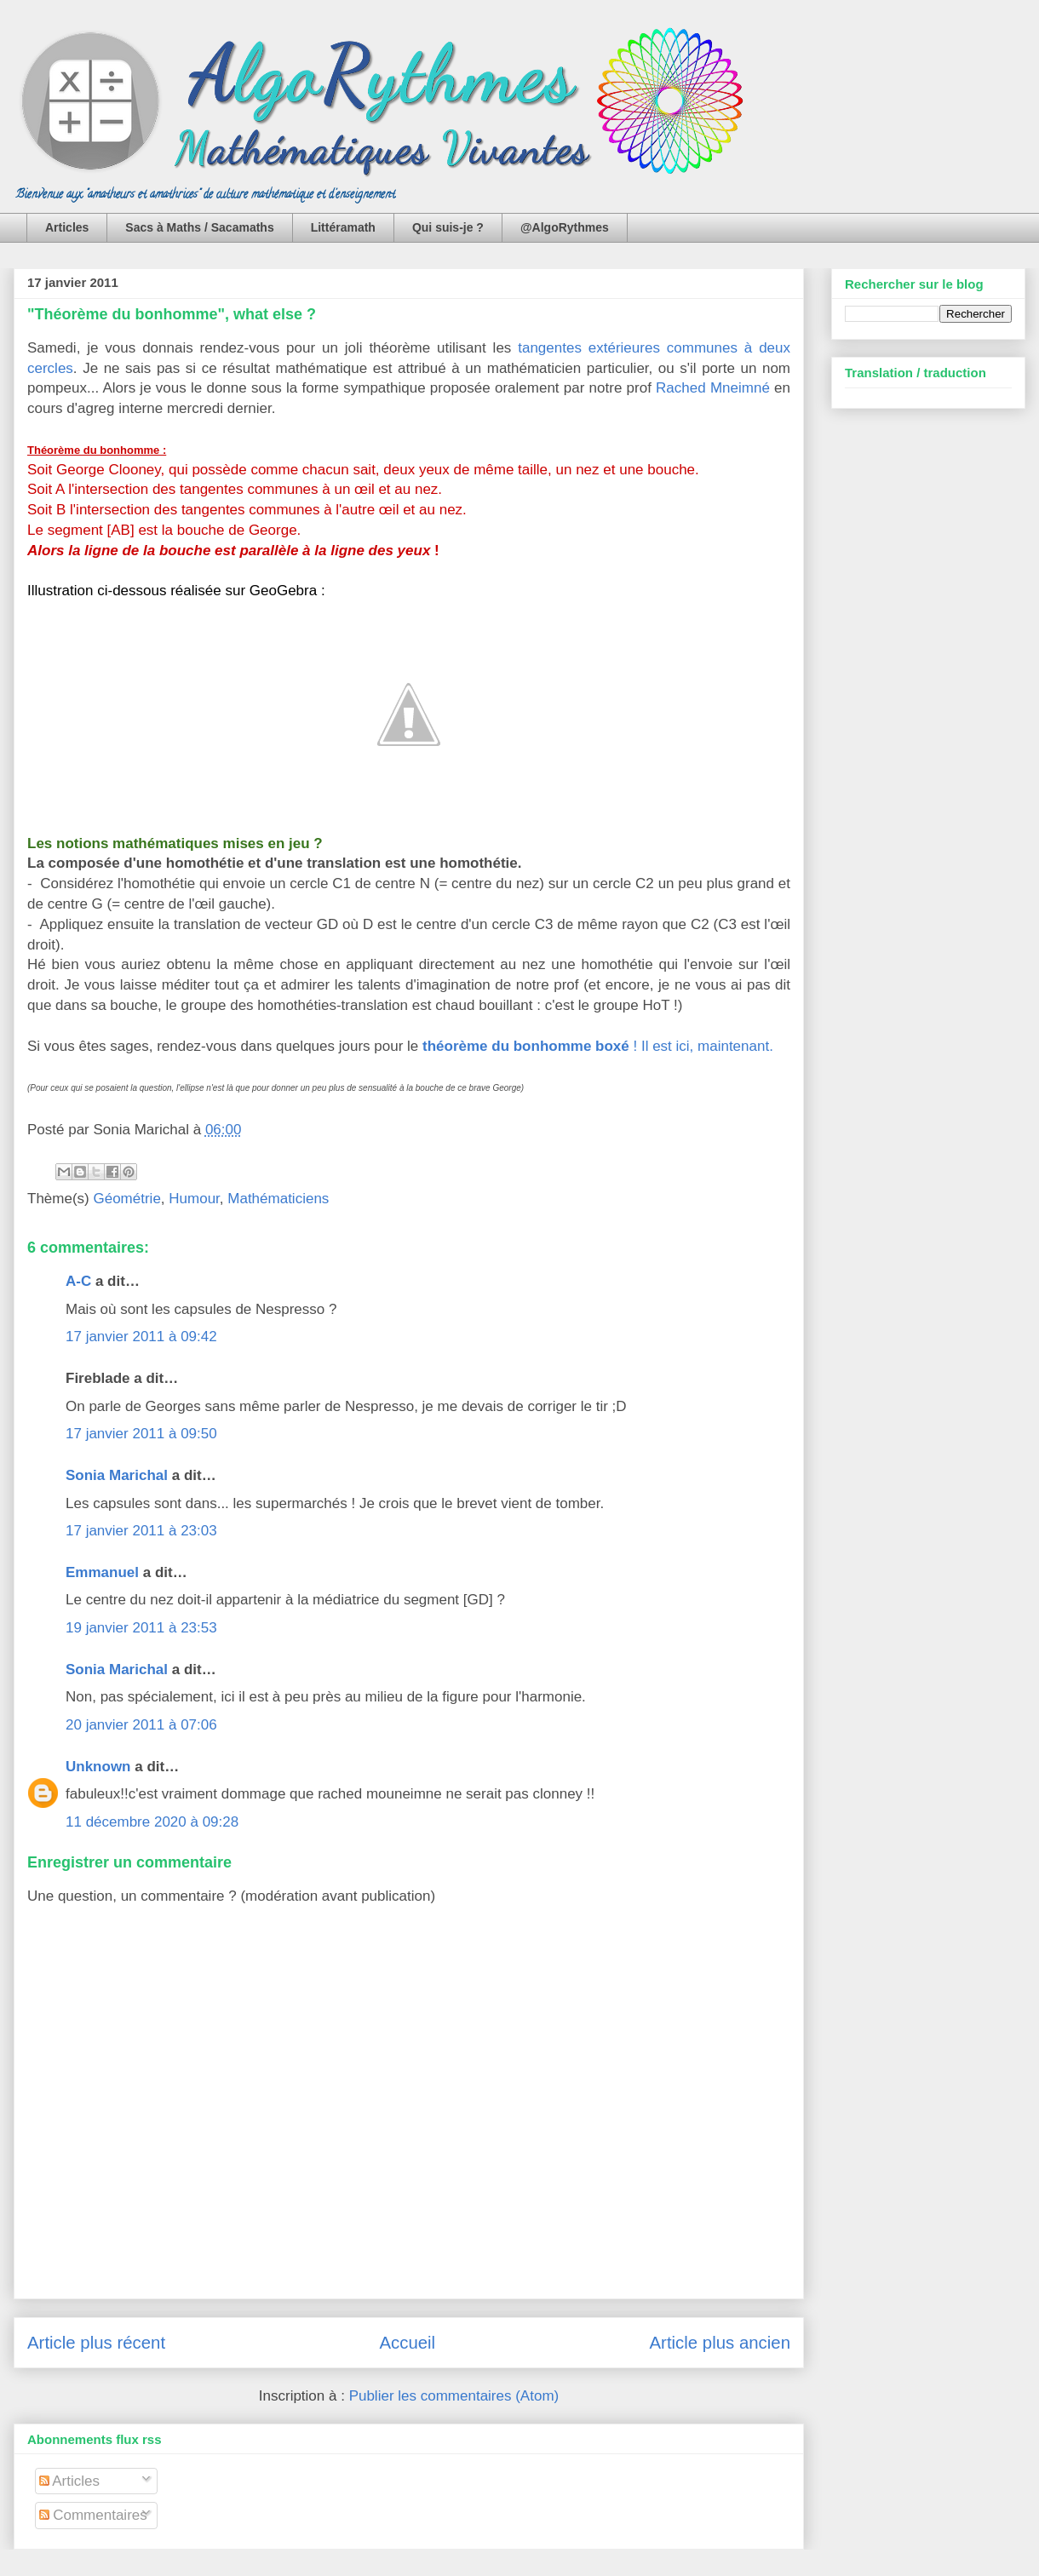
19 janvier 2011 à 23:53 (141, 1628)
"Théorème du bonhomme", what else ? (171, 314)
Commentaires (93, 2515)
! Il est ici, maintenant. (597, 1046)
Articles (67, 227)
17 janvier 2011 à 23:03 (141, 1531)
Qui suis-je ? (448, 227)
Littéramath (343, 227)
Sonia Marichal (117, 1475)
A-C (78, 1281)
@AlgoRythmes (564, 227)
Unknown (98, 1766)
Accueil (407, 2342)
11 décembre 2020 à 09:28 (152, 1822)
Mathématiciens (278, 1198)
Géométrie (126, 1198)
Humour (194, 1198)
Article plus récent (96, 2342)
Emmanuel (102, 1572)
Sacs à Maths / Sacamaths (199, 227)
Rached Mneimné (713, 388)
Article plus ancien (720, 2342)
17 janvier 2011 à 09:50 (141, 1434)
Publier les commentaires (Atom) (454, 2396)
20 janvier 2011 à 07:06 (141, 1725)
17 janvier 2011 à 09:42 (141, 1336)
